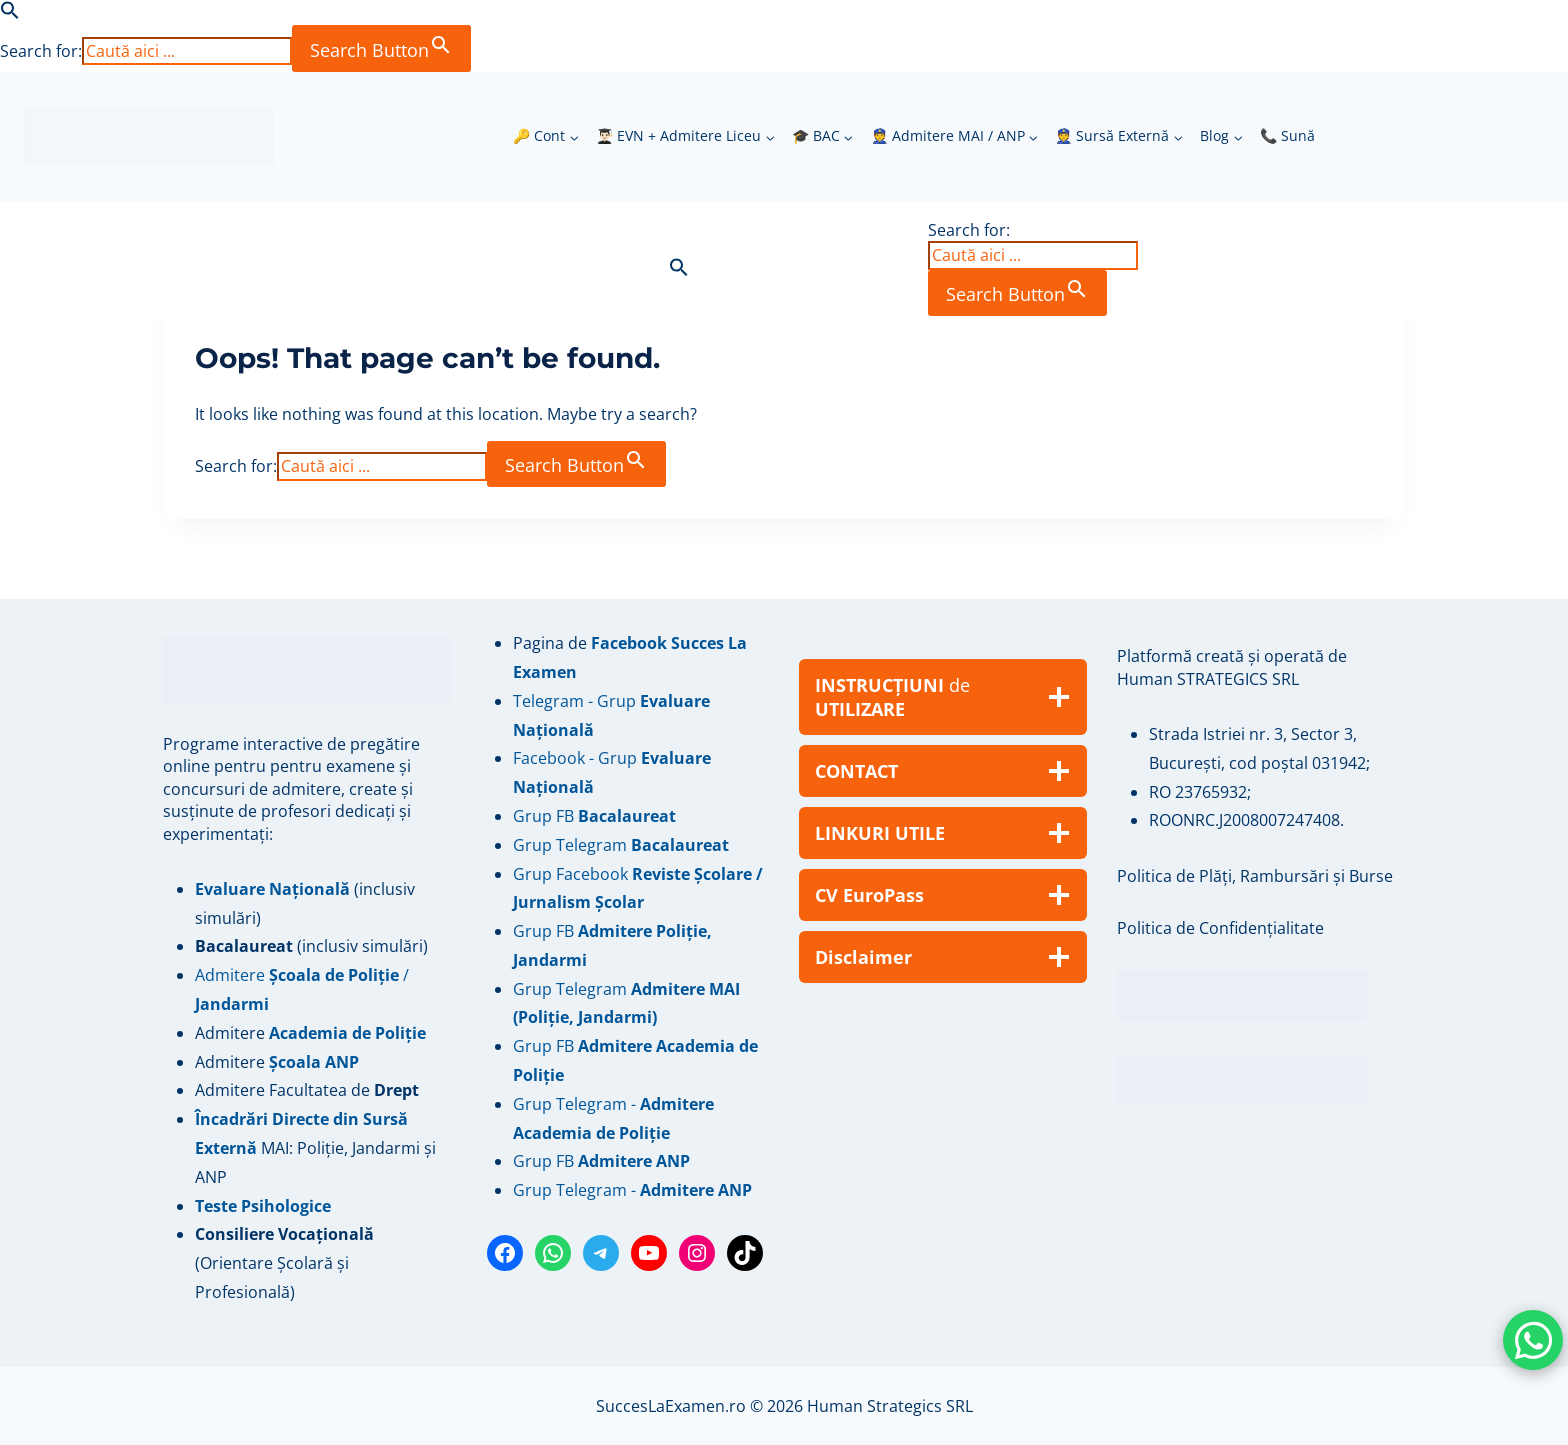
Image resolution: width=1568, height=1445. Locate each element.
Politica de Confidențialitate (1220, 928)
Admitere (232, 1033)
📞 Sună (1287, 135)
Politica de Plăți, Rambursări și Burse (1255, 876)
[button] (10, 14)
